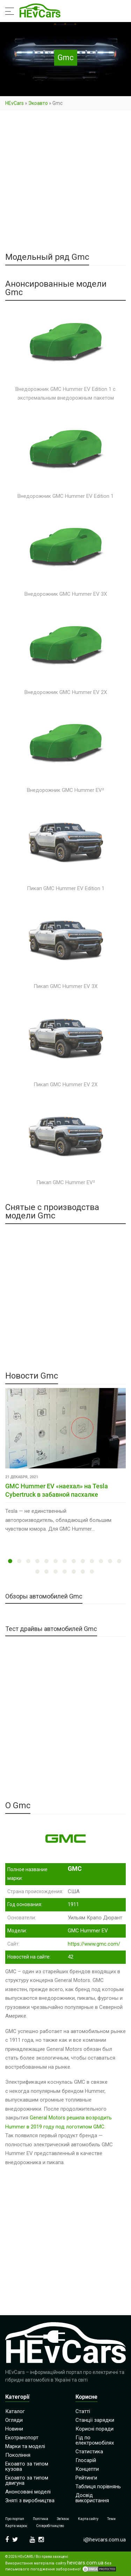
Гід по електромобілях (94, 2440)
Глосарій (85, 2460)
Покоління (17, 2455)
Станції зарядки (94, 2420)
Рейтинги (86, 2478)
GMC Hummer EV (88, 1930)
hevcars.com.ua (85, 2563)
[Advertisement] (65, 184)
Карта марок (16, 2526)
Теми (111, 2519)
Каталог (15, 2411)
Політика (40, 2519)
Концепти (87, 2469)
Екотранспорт (21, 2437)
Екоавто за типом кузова (26, 2466)
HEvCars (14, 103)
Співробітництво (50, 2526)
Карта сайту (88, 2519)
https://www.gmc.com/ (94, 1944)
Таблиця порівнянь (98, 2486)
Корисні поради (94, 2429)
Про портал (14, 2519)
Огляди (14, 2420)
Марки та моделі (25, 2446)
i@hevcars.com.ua (104, 2539)
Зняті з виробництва (29, 2500)
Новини (14, 2429)
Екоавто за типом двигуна (26, 2480)
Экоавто (38, 103)
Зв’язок (63, 2519)
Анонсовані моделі (28, 2492)
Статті (82, 2411)
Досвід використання (92, 2498)
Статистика (89, 2451)
